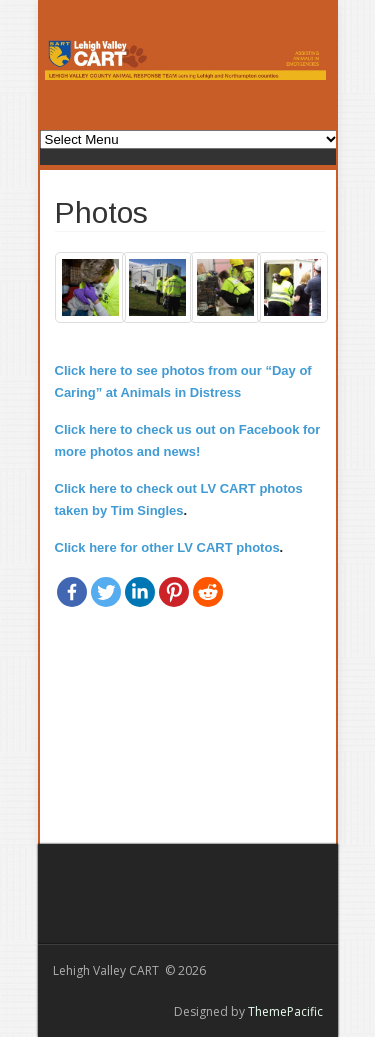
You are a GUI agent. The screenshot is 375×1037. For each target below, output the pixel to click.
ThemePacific (285, 1011)
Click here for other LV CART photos (167, 547)
